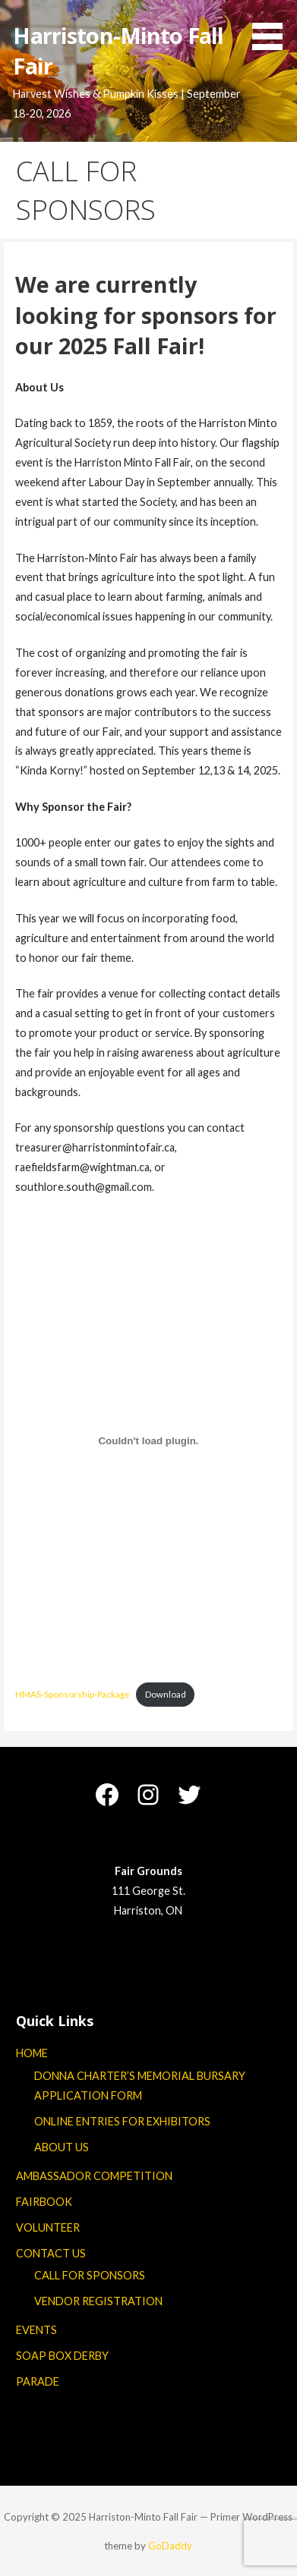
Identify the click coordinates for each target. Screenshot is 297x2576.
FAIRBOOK (44, 2201)
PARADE (37, 2381)
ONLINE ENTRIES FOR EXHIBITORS (122, 2121)
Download (165, 1694)
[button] (272, 27)
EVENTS (36, 2329)
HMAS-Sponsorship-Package (72, 1694)
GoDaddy (170, 2546)
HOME (32, 2053)
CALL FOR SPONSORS (89, 2275)
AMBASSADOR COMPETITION (94, 2175)
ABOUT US (61, 2147)
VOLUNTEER (48, 2227)
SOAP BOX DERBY (62, 2355)
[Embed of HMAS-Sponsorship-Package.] (148, 1441)
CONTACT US (51, 2253)
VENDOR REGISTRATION (98, 2301)
